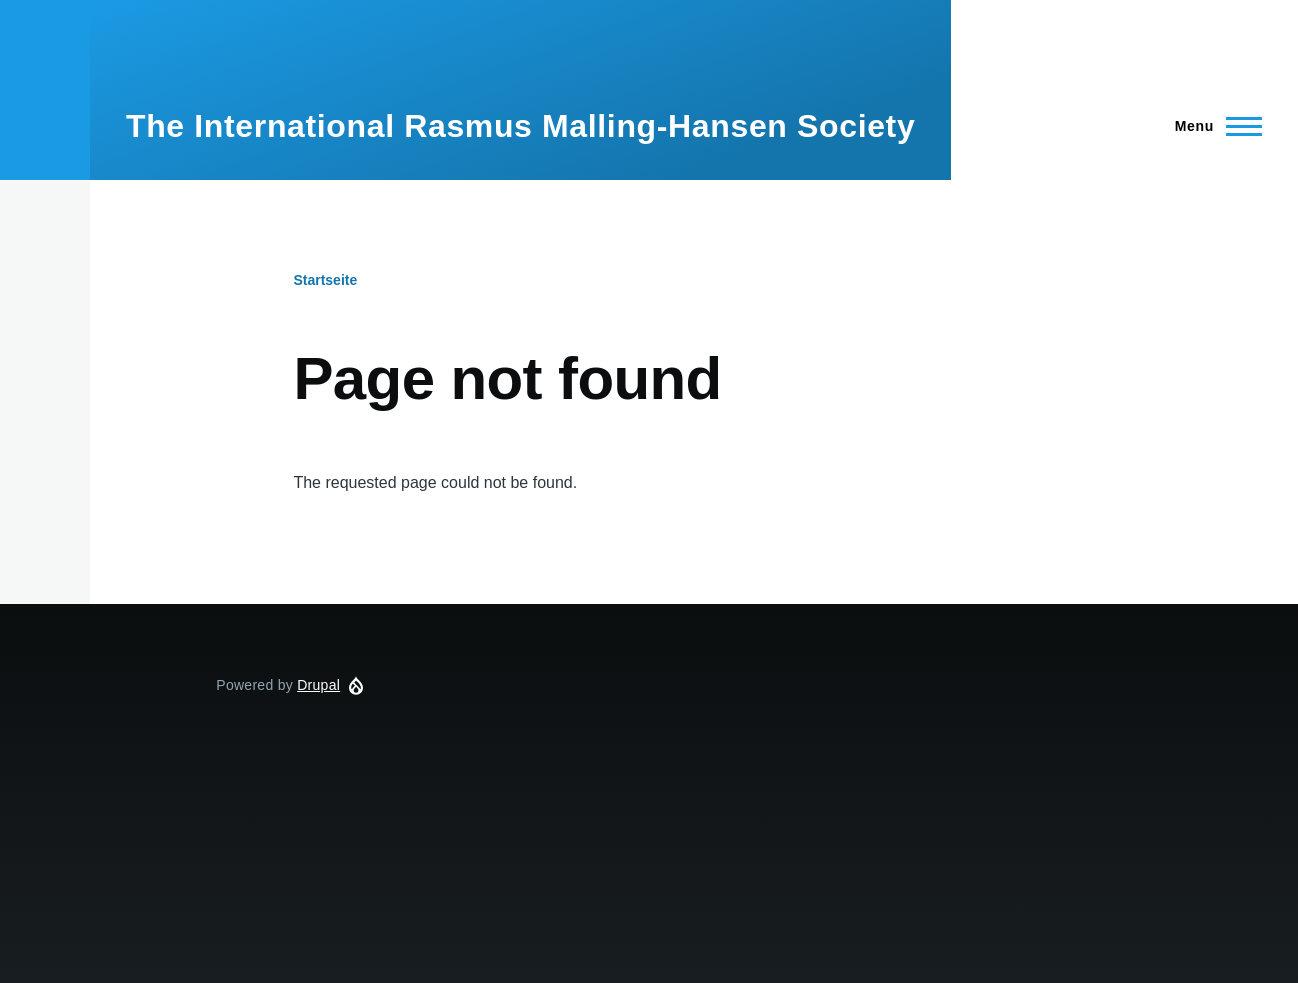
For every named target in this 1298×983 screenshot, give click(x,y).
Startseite (325, 280)
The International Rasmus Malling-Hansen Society (520, 126)
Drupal (318, 685)
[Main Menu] (1212, 126)
